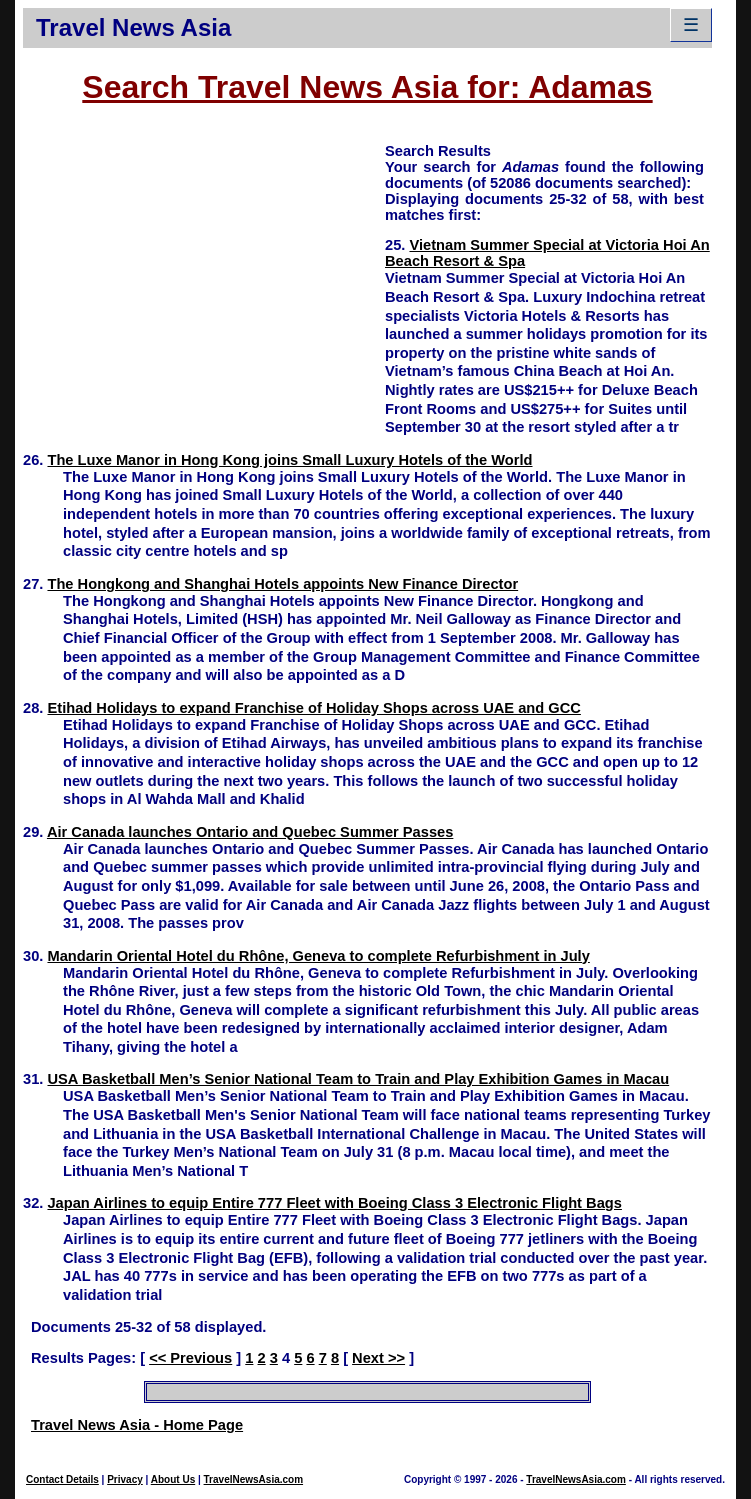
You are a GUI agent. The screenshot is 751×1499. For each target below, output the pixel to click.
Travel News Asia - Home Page (137, 1425)
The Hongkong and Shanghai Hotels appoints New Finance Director (282, 584)
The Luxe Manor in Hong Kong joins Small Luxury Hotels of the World (289, 460)
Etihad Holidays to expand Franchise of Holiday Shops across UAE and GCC (313, 708)
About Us (173, 1479)
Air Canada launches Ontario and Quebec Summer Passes (250, 832)
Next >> (378, 1358)
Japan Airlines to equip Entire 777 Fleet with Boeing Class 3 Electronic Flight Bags (334, 1203)
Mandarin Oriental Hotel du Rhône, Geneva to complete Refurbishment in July (318, 956)
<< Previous (190, 1358)
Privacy (125, 1479)
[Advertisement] (204, 281)
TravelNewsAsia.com (254, 1479)
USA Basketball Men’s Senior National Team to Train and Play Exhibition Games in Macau (358, 1079)
